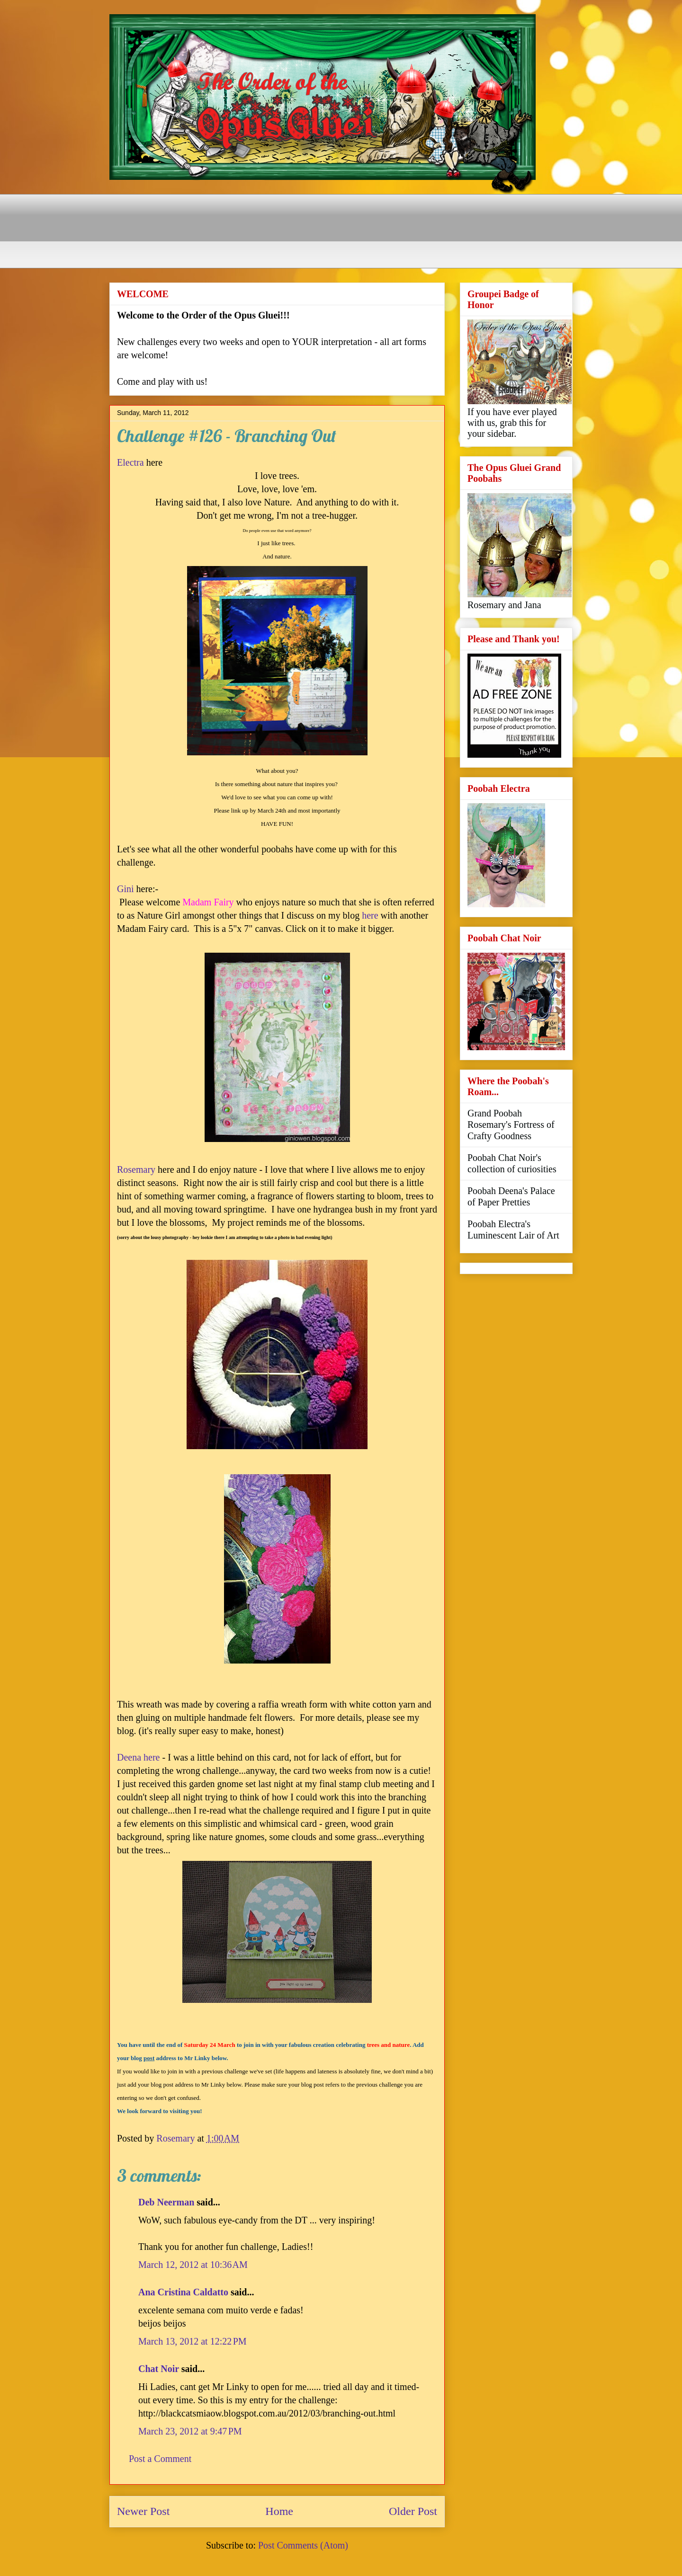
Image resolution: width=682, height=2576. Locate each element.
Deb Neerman (166, 2202)
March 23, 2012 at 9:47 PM (190, 2431)
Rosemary (136, 1169)
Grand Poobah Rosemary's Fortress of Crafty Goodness (511, 1124)
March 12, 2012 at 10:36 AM (193, 2264)
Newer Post (143, 2511)
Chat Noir (158, 2369)
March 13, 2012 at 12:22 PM (192, 2341)
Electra (130, 462)
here (370, 915)
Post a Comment (160, 2458)
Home (279, 2511)
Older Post (413, 2511)
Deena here (138, 1757)
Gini (125, 889)
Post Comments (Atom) (303, 2545)
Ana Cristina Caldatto (183, 2292)
